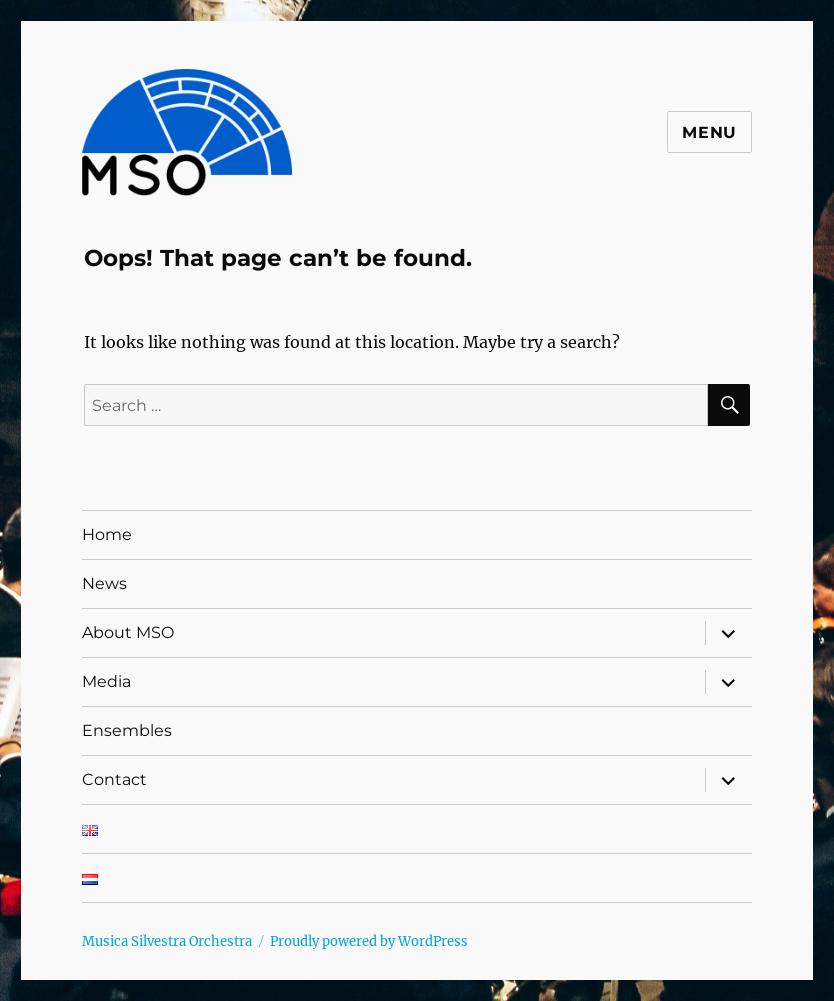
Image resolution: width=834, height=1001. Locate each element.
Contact (114, 779)
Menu (709, 132)
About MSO (128, 632)
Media (106, 681)
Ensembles (127, 730)
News (104, 583)
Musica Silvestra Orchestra (167, 941)
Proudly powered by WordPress (369, 941)
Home (107, 534)
